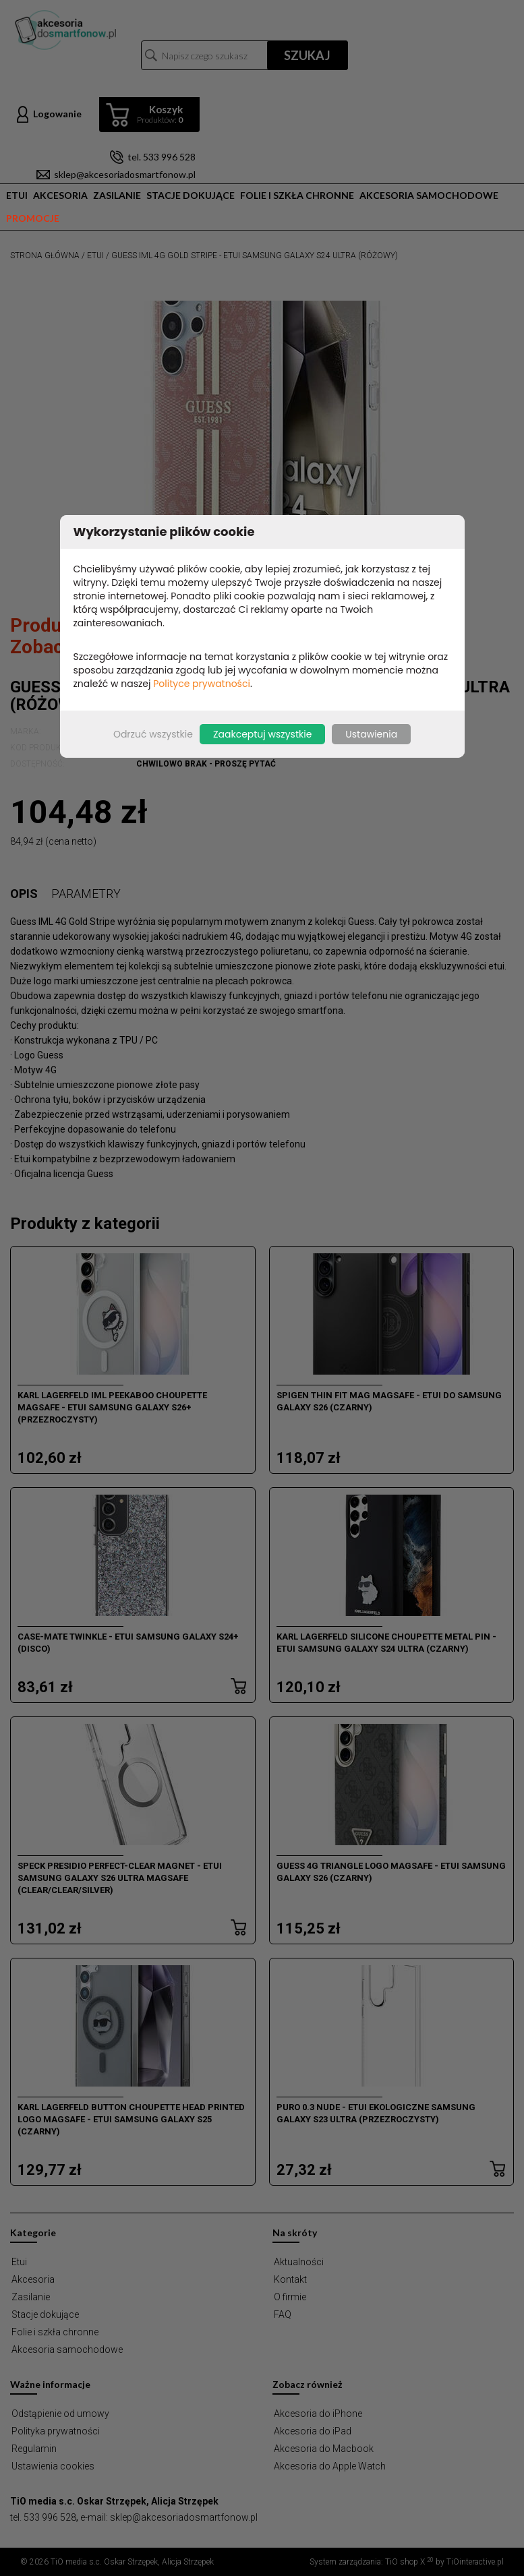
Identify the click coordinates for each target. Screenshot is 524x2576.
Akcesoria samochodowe (428, 195)
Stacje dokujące (190, 195)
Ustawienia (371, 734)
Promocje (32, 218)
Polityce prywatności (201, 683)
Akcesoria (60, 195)
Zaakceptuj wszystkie (262, 734)
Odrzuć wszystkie (153, 734)
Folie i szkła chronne (297, 195)
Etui (17, 195)
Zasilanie (117, 195)
